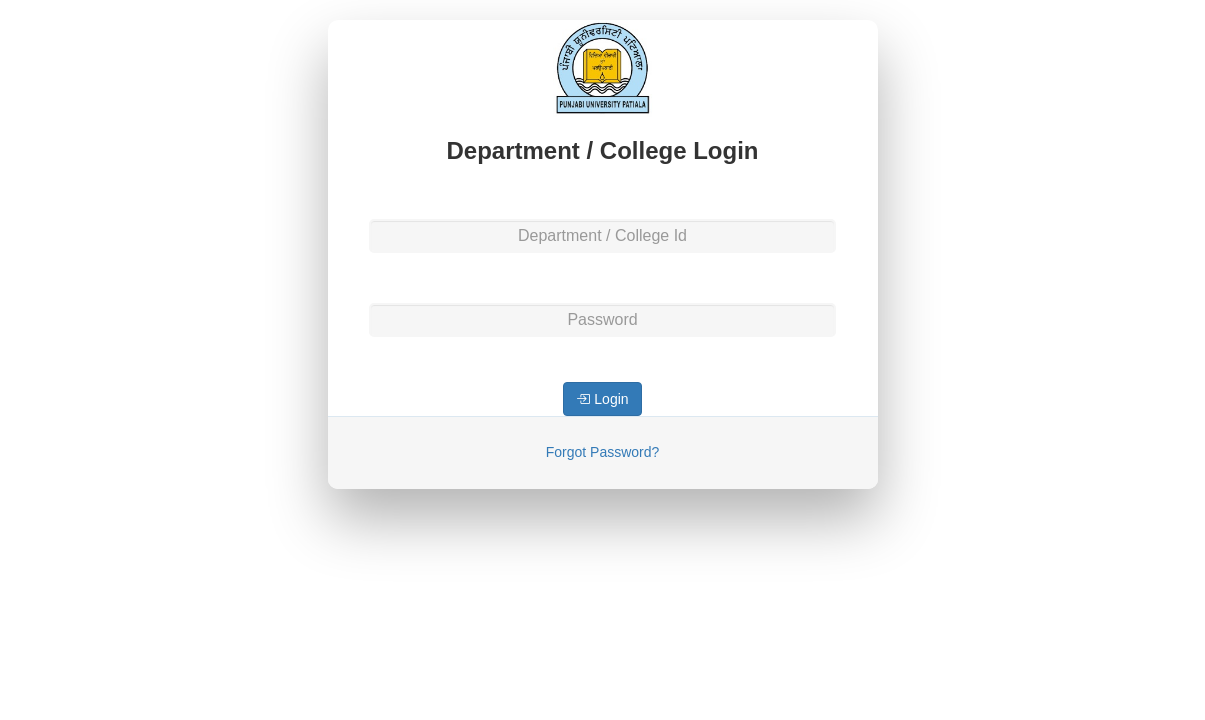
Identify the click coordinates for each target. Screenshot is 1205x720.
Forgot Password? (603, 452)
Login (602, 399)
